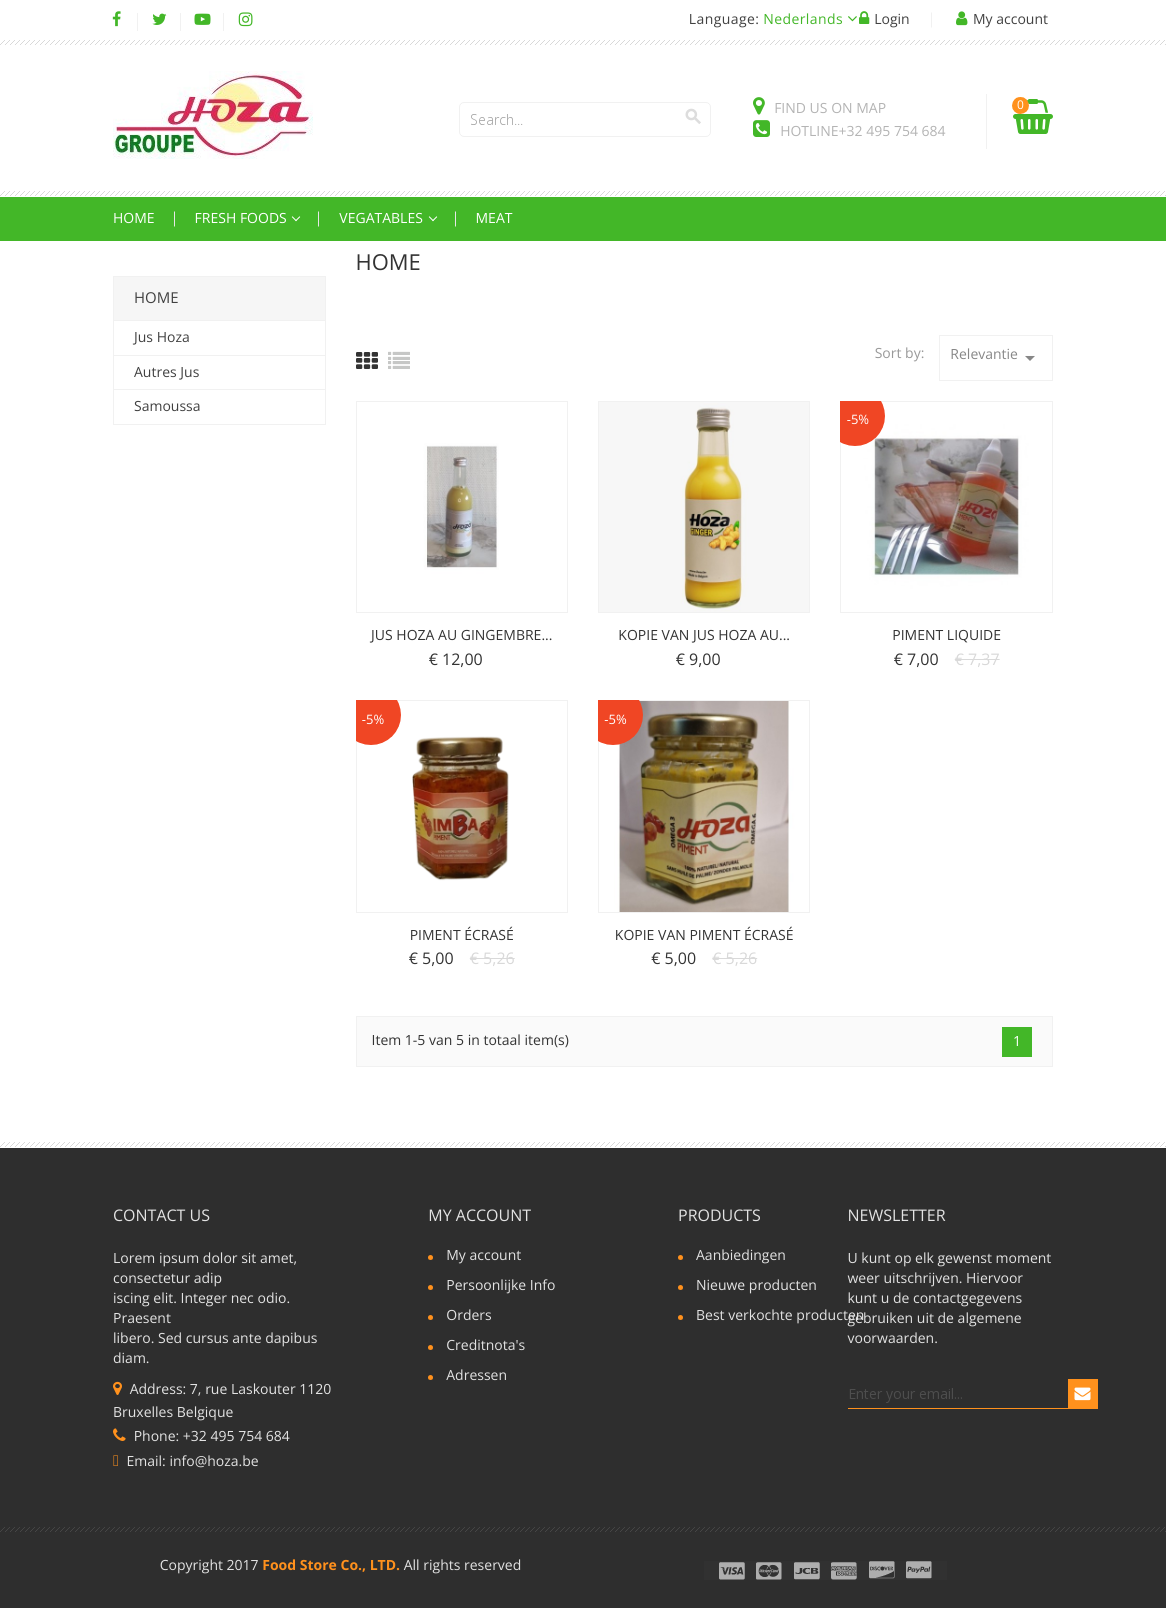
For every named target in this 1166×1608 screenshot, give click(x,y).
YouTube (202, 20)
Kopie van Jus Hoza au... (704, 635)
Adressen (476, 1377)
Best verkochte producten (771, 1317)
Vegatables (382, 218)
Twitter (159, 20)
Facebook (116, 20)
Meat (494, 218)
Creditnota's (485, 1347)
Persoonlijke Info (500, 1287)
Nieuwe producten (756, 1287)
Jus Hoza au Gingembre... (461, 635)
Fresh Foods (243, 218)
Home (134, 218)
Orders (468, 1317)
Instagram (245, 20)
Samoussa (167, 406)
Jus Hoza (162, 337)
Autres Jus (166, 372)
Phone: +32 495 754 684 (201, 1436)
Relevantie (996, 357)
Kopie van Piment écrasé (704, 935)
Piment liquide (946, 635)
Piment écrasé (462, 935)
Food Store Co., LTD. (331, 1565)
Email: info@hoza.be (186, 1461)
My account (479, 1215)
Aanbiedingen (741, 1257)
